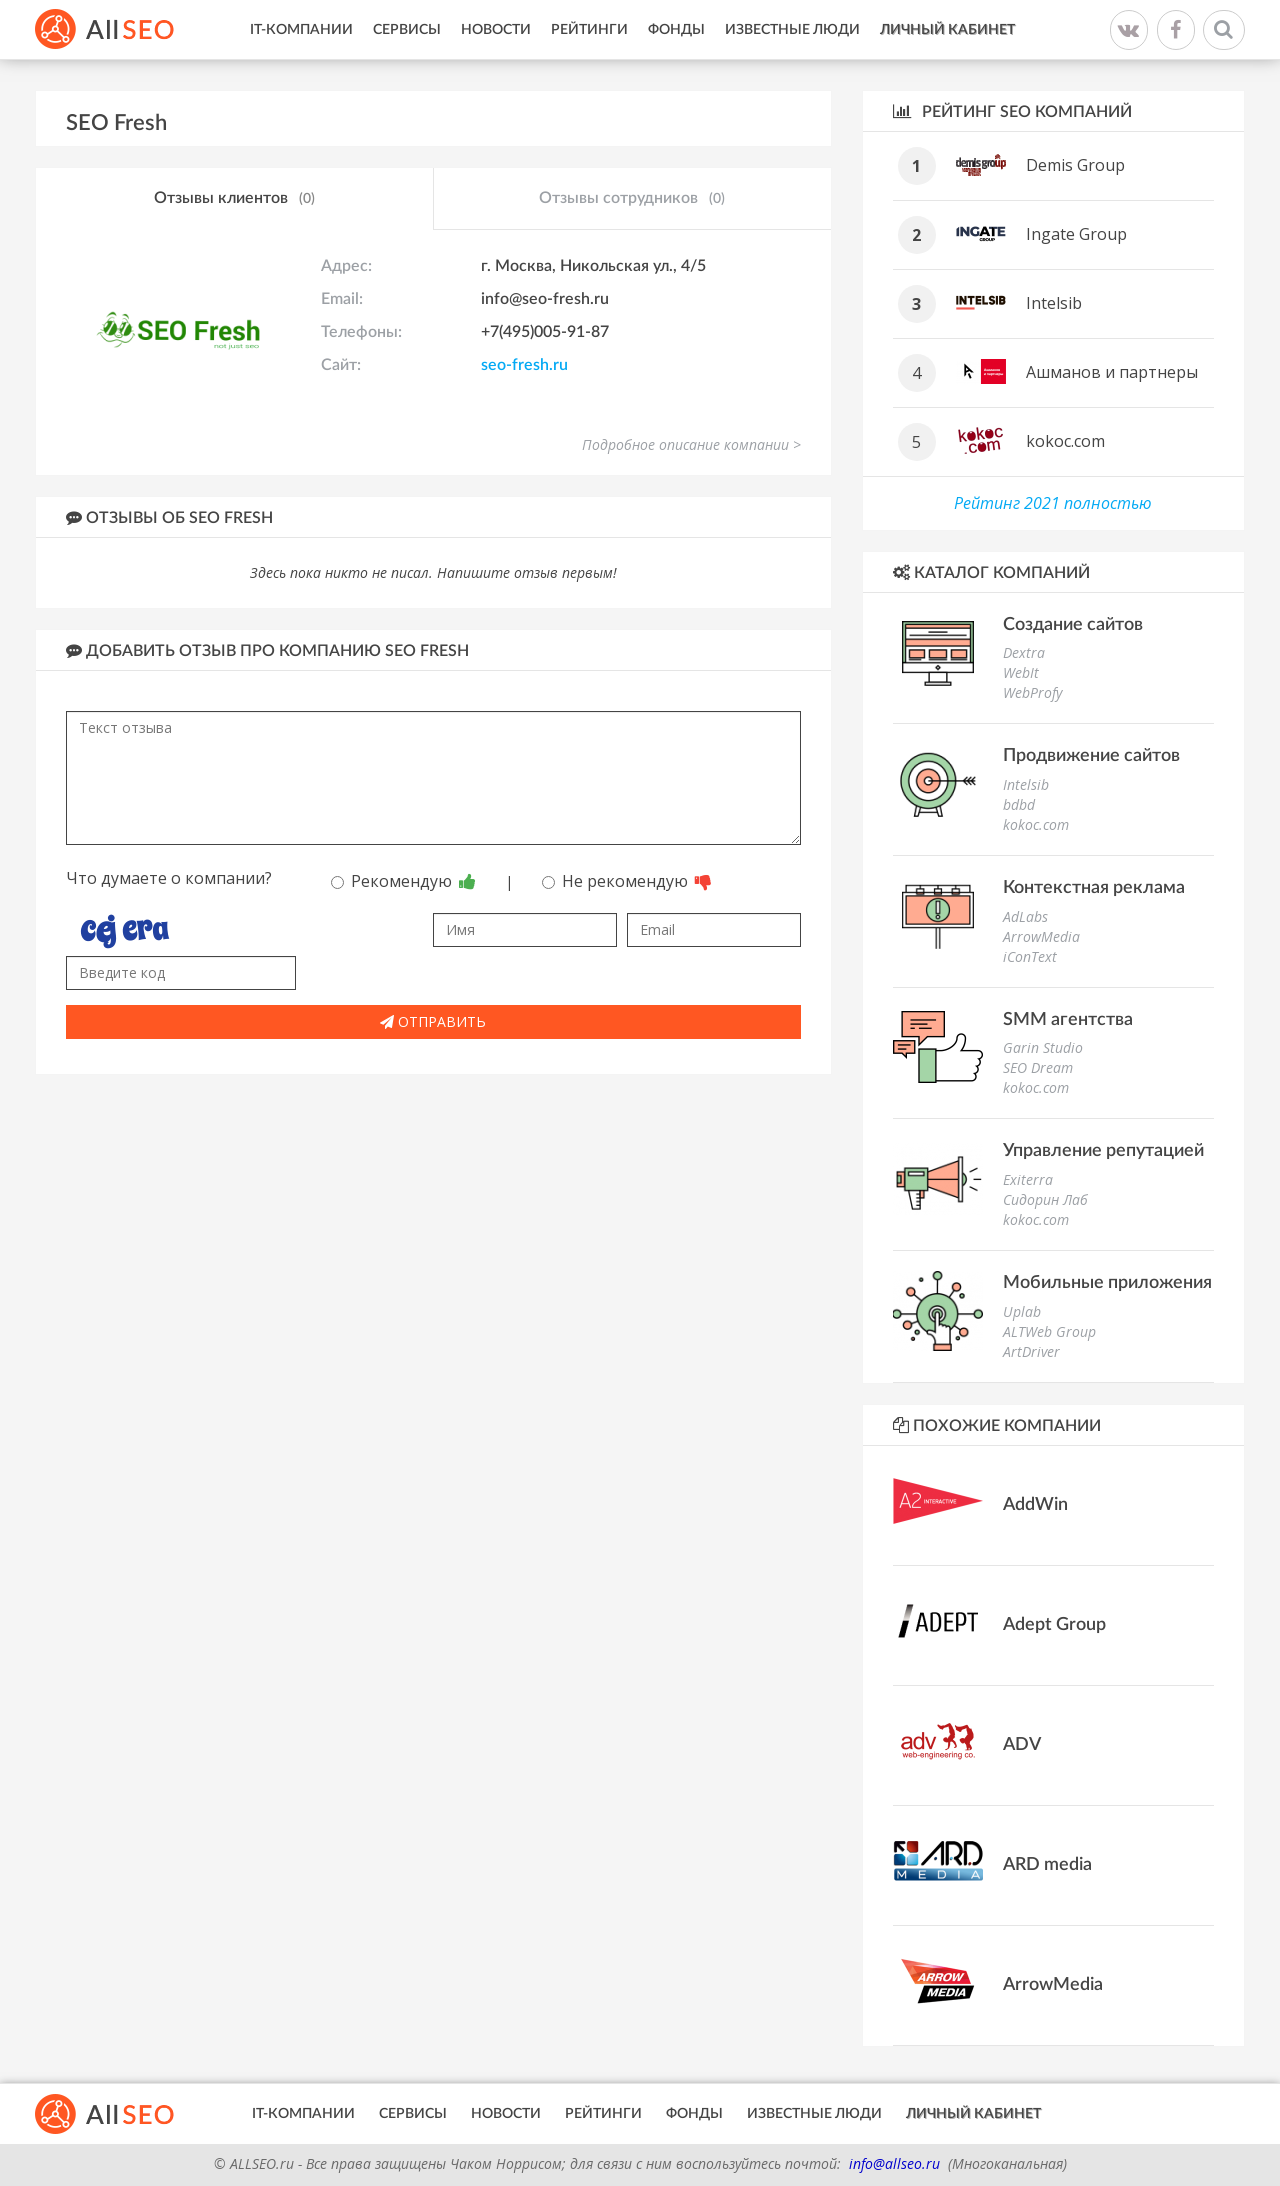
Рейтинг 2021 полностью (1053, 503)
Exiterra (1028, 1179)
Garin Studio (1043, 1047)
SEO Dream (1038, 1067)
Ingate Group (1076, 234)
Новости (496, 30)
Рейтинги (589, 30)
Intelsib (1054, 303)
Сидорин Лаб (1045, 1199)
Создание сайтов (1073, 625)
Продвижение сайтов (1091, 756)
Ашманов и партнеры (1112, 372)
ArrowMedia (1041, 936)
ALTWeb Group (1049, 1331)
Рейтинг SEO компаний (1012, 111)
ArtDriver (1031, 1351)
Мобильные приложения (1107, 1283)
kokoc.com (1065, 441)
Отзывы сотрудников (632, 199)
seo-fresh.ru (524, 365)
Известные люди (792, 30)
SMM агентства (1068, 1020)
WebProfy (1032, 692)
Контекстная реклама (1094, 888)
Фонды (676, 30)
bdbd (1019, 804)
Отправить (433, 1021)
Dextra (1024, 652)
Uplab (1022, 1311)
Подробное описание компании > (691, 444)
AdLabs (1025, 916)
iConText (1030, 956)
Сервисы (407, 30)
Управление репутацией (1103, 1151)
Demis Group (1075, 165)
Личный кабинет (947, 30)
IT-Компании (301, 30)
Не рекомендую (627, 881)
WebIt (1021, 672)
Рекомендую (403, 881)
